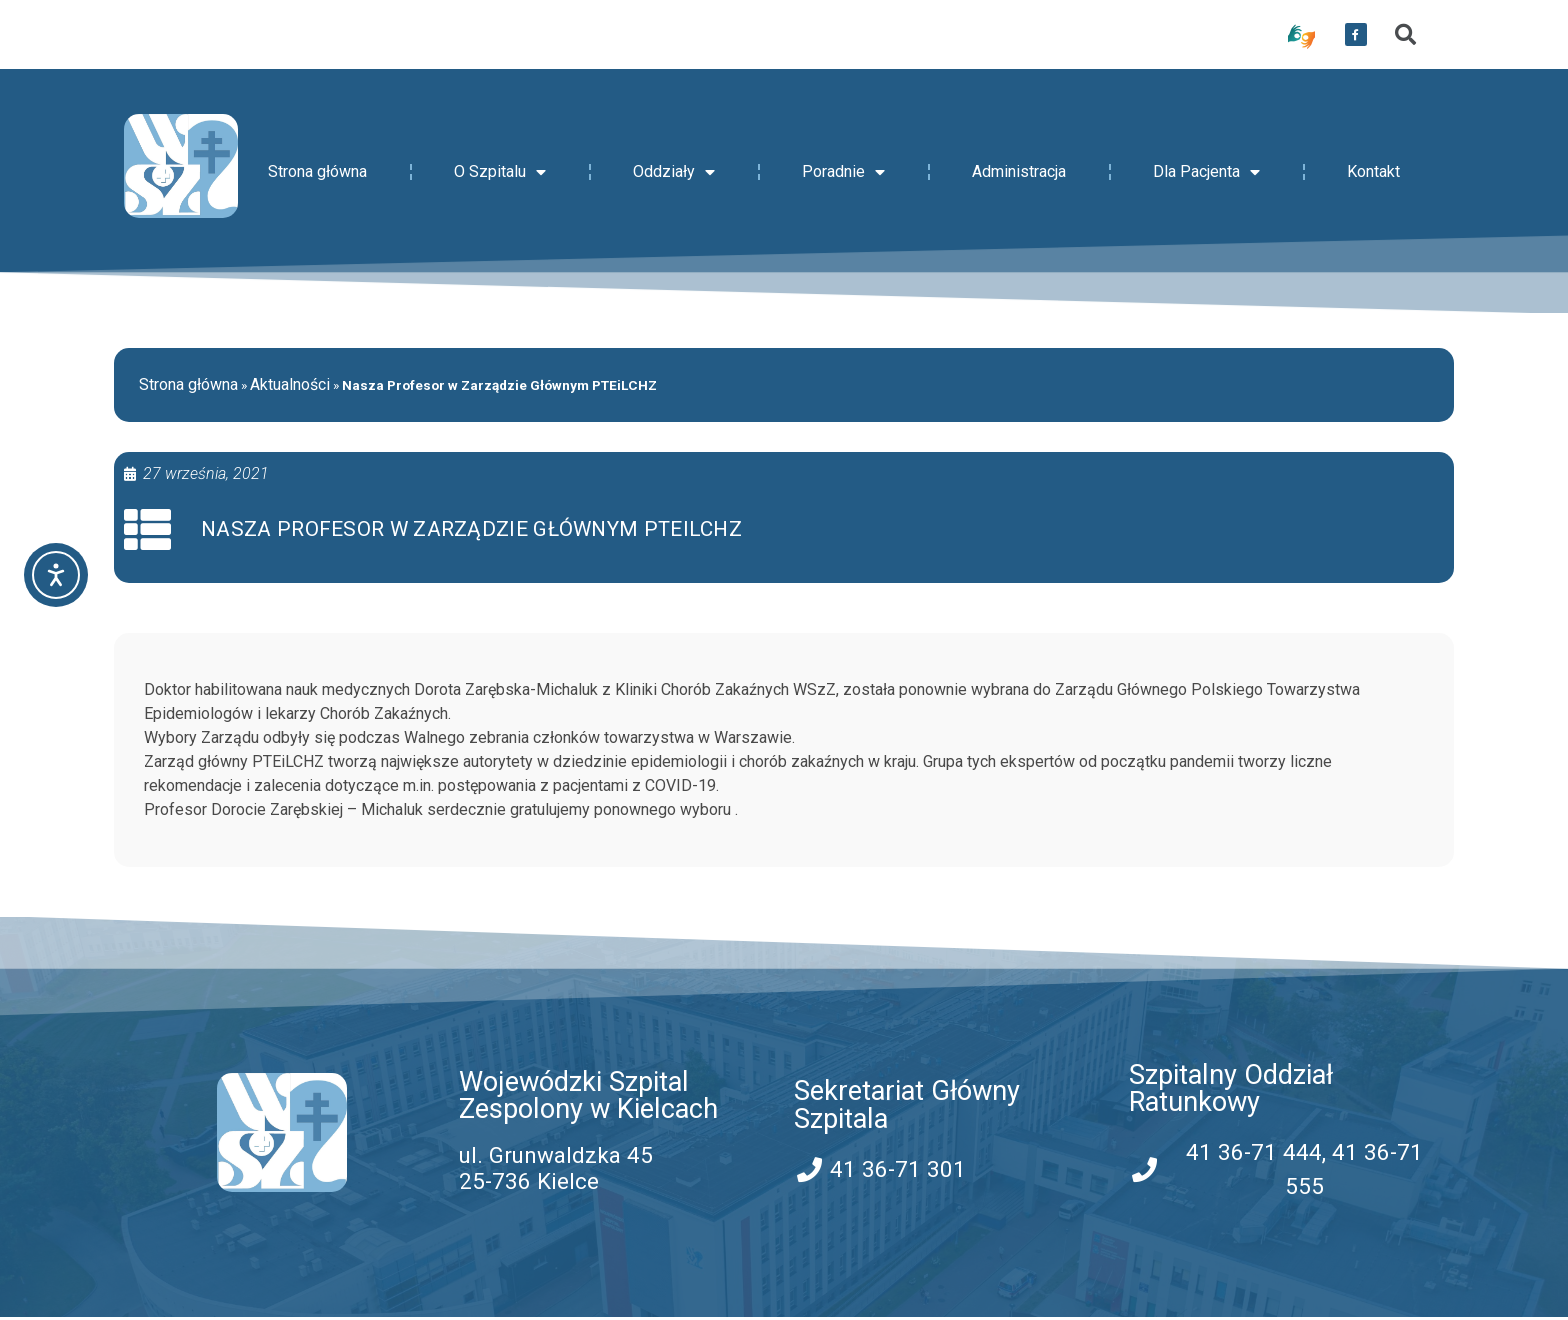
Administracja (1019, 171)
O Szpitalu (500, 172)
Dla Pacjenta (1206, 172)
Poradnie (843, 172)
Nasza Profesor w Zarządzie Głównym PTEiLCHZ (474, 531)
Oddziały (674, 172)
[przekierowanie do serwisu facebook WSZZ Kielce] (1356, 35)
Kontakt (1373, 171)
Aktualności (290, 384)
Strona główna (317, 171)
